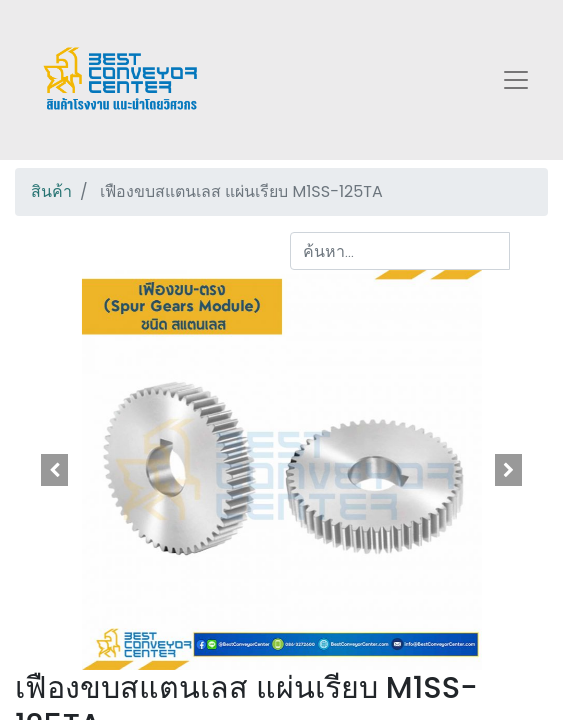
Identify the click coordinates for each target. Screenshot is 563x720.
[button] (55, 470)
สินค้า (51, 191)
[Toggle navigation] (516, 80)
